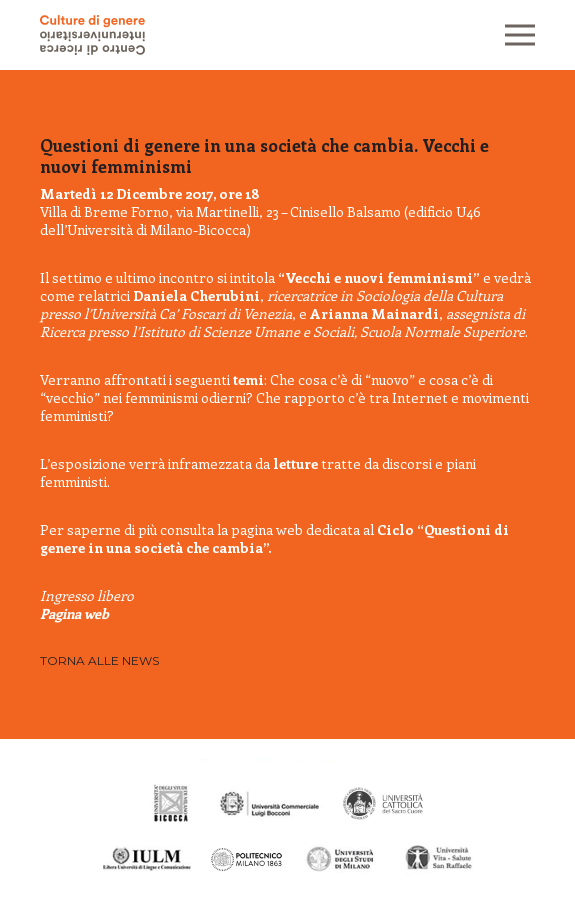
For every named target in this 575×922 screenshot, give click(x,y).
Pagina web (74, 613)
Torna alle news (99, 660)
